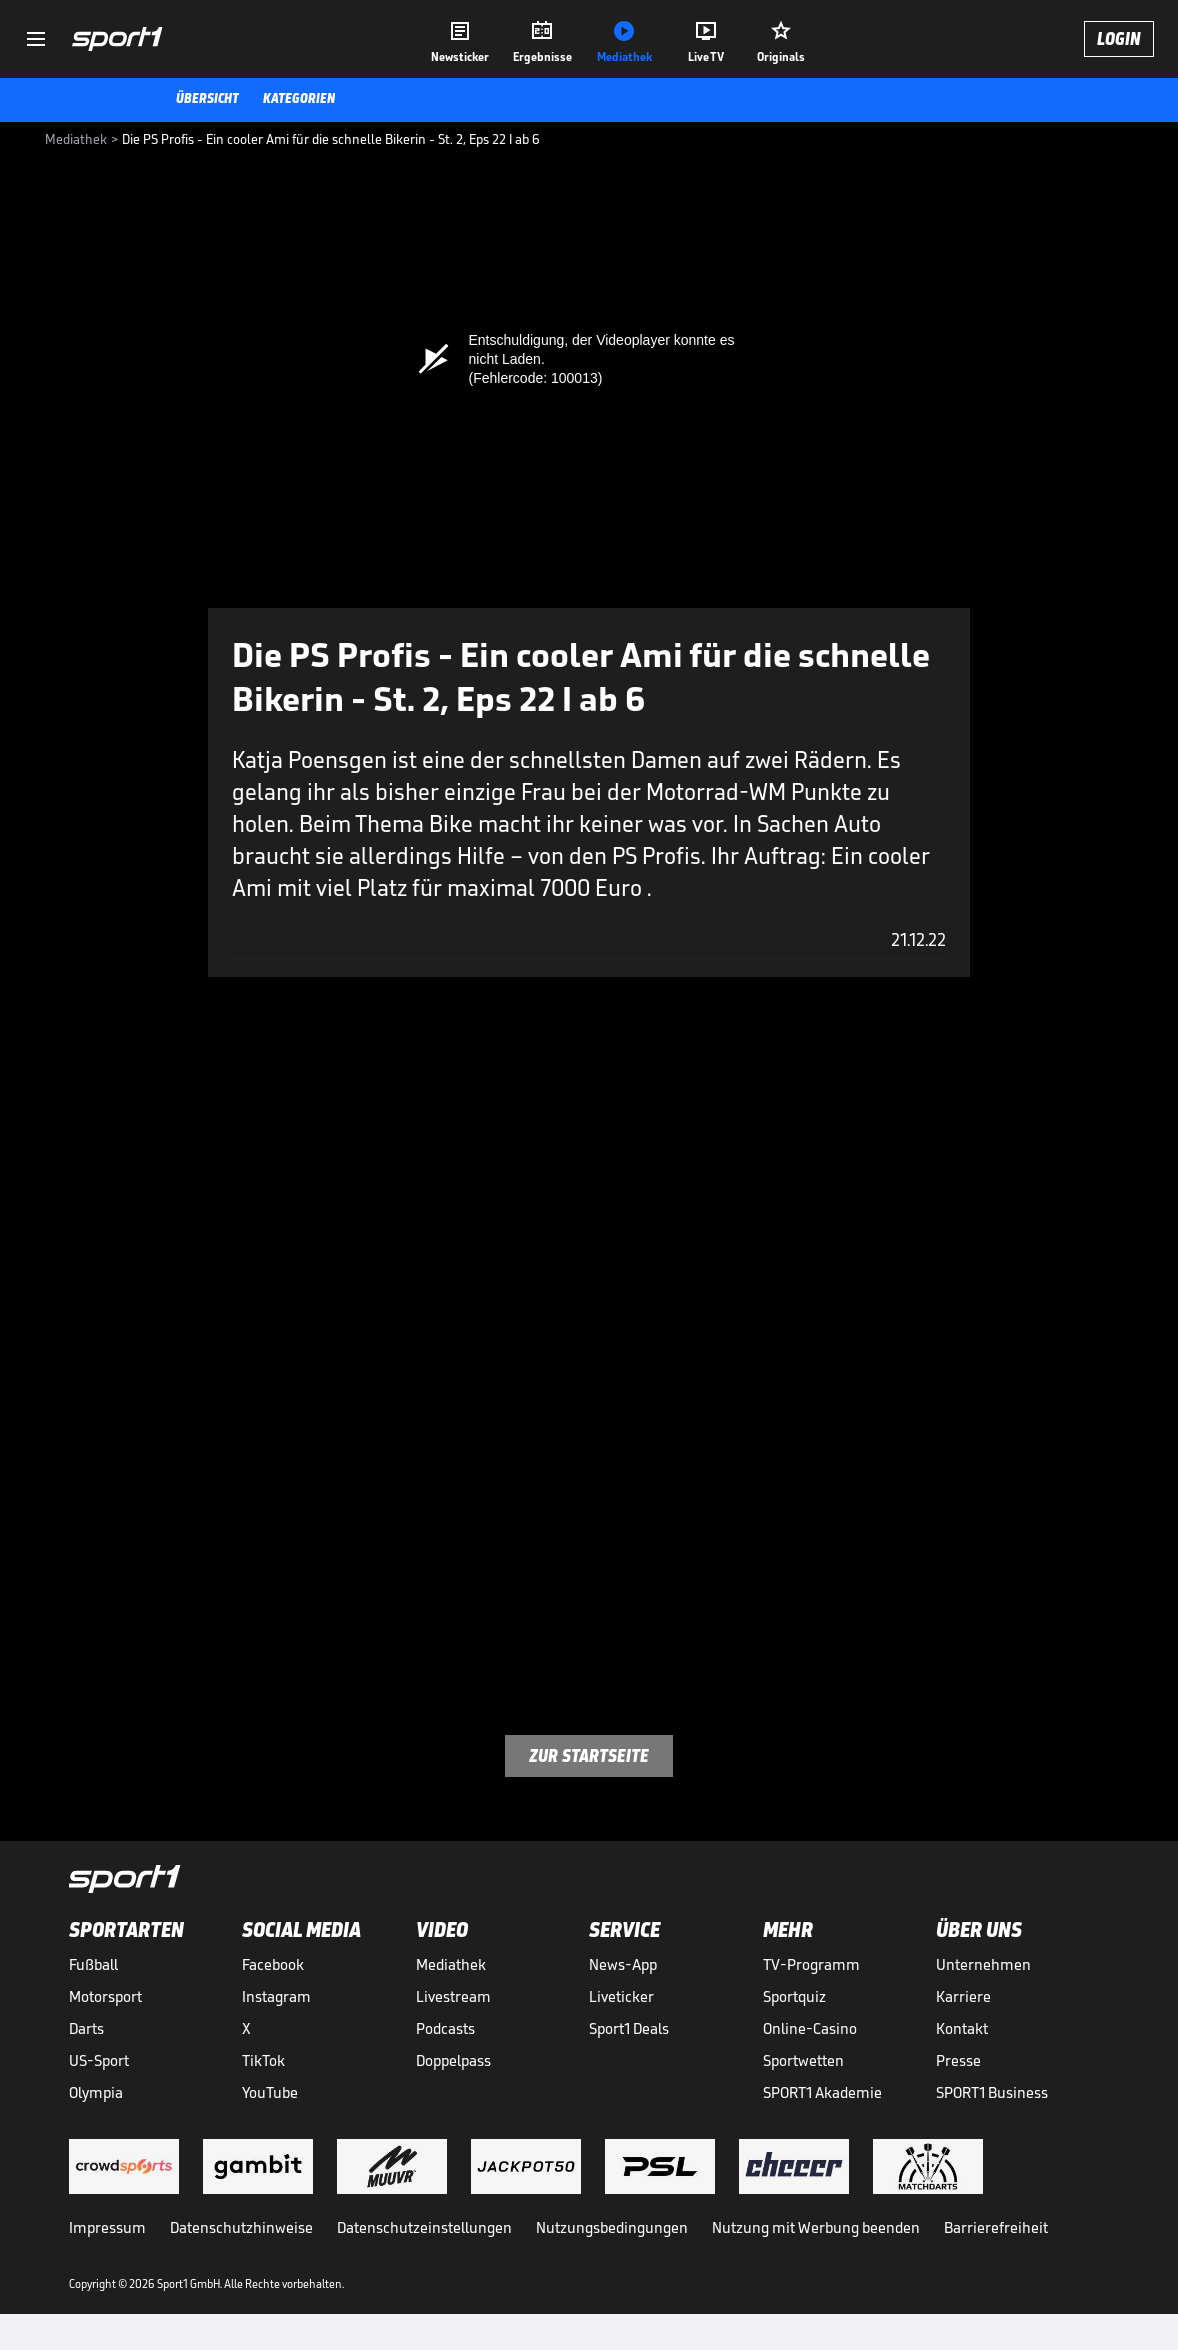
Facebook (273, 1964)
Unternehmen (983, 1964)
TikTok (263, 2060)
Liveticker (621, 1996)
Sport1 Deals (629, 2028)
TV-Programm (811, 1964)
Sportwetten (803, 2060)
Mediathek (451, 1964)
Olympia (96, 2092)
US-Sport (99, 2060)
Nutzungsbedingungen (612, 2227)
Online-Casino (810, 2028)
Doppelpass (453, 2060)
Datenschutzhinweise (241, 2227)
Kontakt (962, 2028)
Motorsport (105, 1996)
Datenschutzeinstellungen (424, 2227)
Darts (86, 2028)
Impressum (107, 2227)
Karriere (963, 1996)
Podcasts (445, 2028)
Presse (958, 2060)
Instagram (276, 1996)
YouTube (270, 2092)
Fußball (93, 1964)
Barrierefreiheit (996, 2227)
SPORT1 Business (992, 2092)
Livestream (453, 1996)
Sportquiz (794, 1996)
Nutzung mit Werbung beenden (816, 2227)
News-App (623, 1964)
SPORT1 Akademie (822, 2092)
